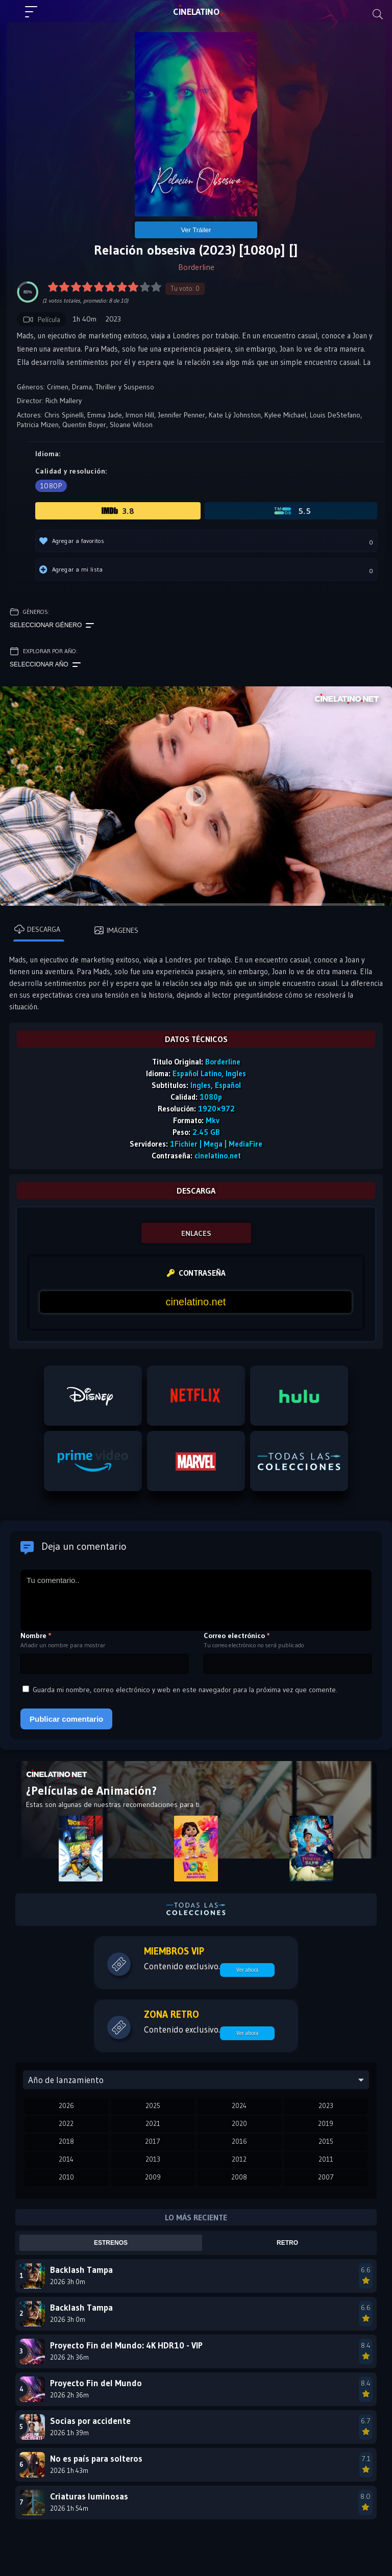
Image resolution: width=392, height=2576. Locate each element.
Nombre (36, 1635)
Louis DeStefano (335, 414)
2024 (239, 2105)
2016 (239, 2141)
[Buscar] (377, 14)
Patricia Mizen (38, 424)
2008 (239, 2177)
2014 (66, 2159)
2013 (152, 2159)
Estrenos (111, 2242)
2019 (325, 2123)
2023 (325, 2105)
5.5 (292, 511)
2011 (325, 2159)
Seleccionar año (45, 665)
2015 (325, 2141)
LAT (196, 11)
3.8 (118, 511)
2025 (152, 2105)
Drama (82, 386)
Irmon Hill (140, 414)
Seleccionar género (52, 626)
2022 (66, 2123)
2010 (66, 2177)
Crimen (57, 386)
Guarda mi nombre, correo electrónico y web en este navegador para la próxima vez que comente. (185, 1689)
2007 (326, 2177)
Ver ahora (247, 1969)
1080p (51, 485)
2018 (66, 2141)
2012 (239, 2159)
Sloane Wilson (131, 424)
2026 (66, 2105)
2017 (152, 2141)
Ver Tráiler (196, 230)
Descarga (37, 929)
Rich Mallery (63, 400)
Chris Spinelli (64, 414)
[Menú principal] (35, 16)
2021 (152, 2123)
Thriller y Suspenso (124, 386)
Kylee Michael (285, 414)
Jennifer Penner (181, 414)
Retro (287, 2242)
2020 (239, 2123)
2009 (153, 2177)
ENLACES (196, 1233)
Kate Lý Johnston (235, 414)
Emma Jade (104, 414)
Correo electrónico (237, 1635)
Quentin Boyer (84, 424)
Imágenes (116, 930)
